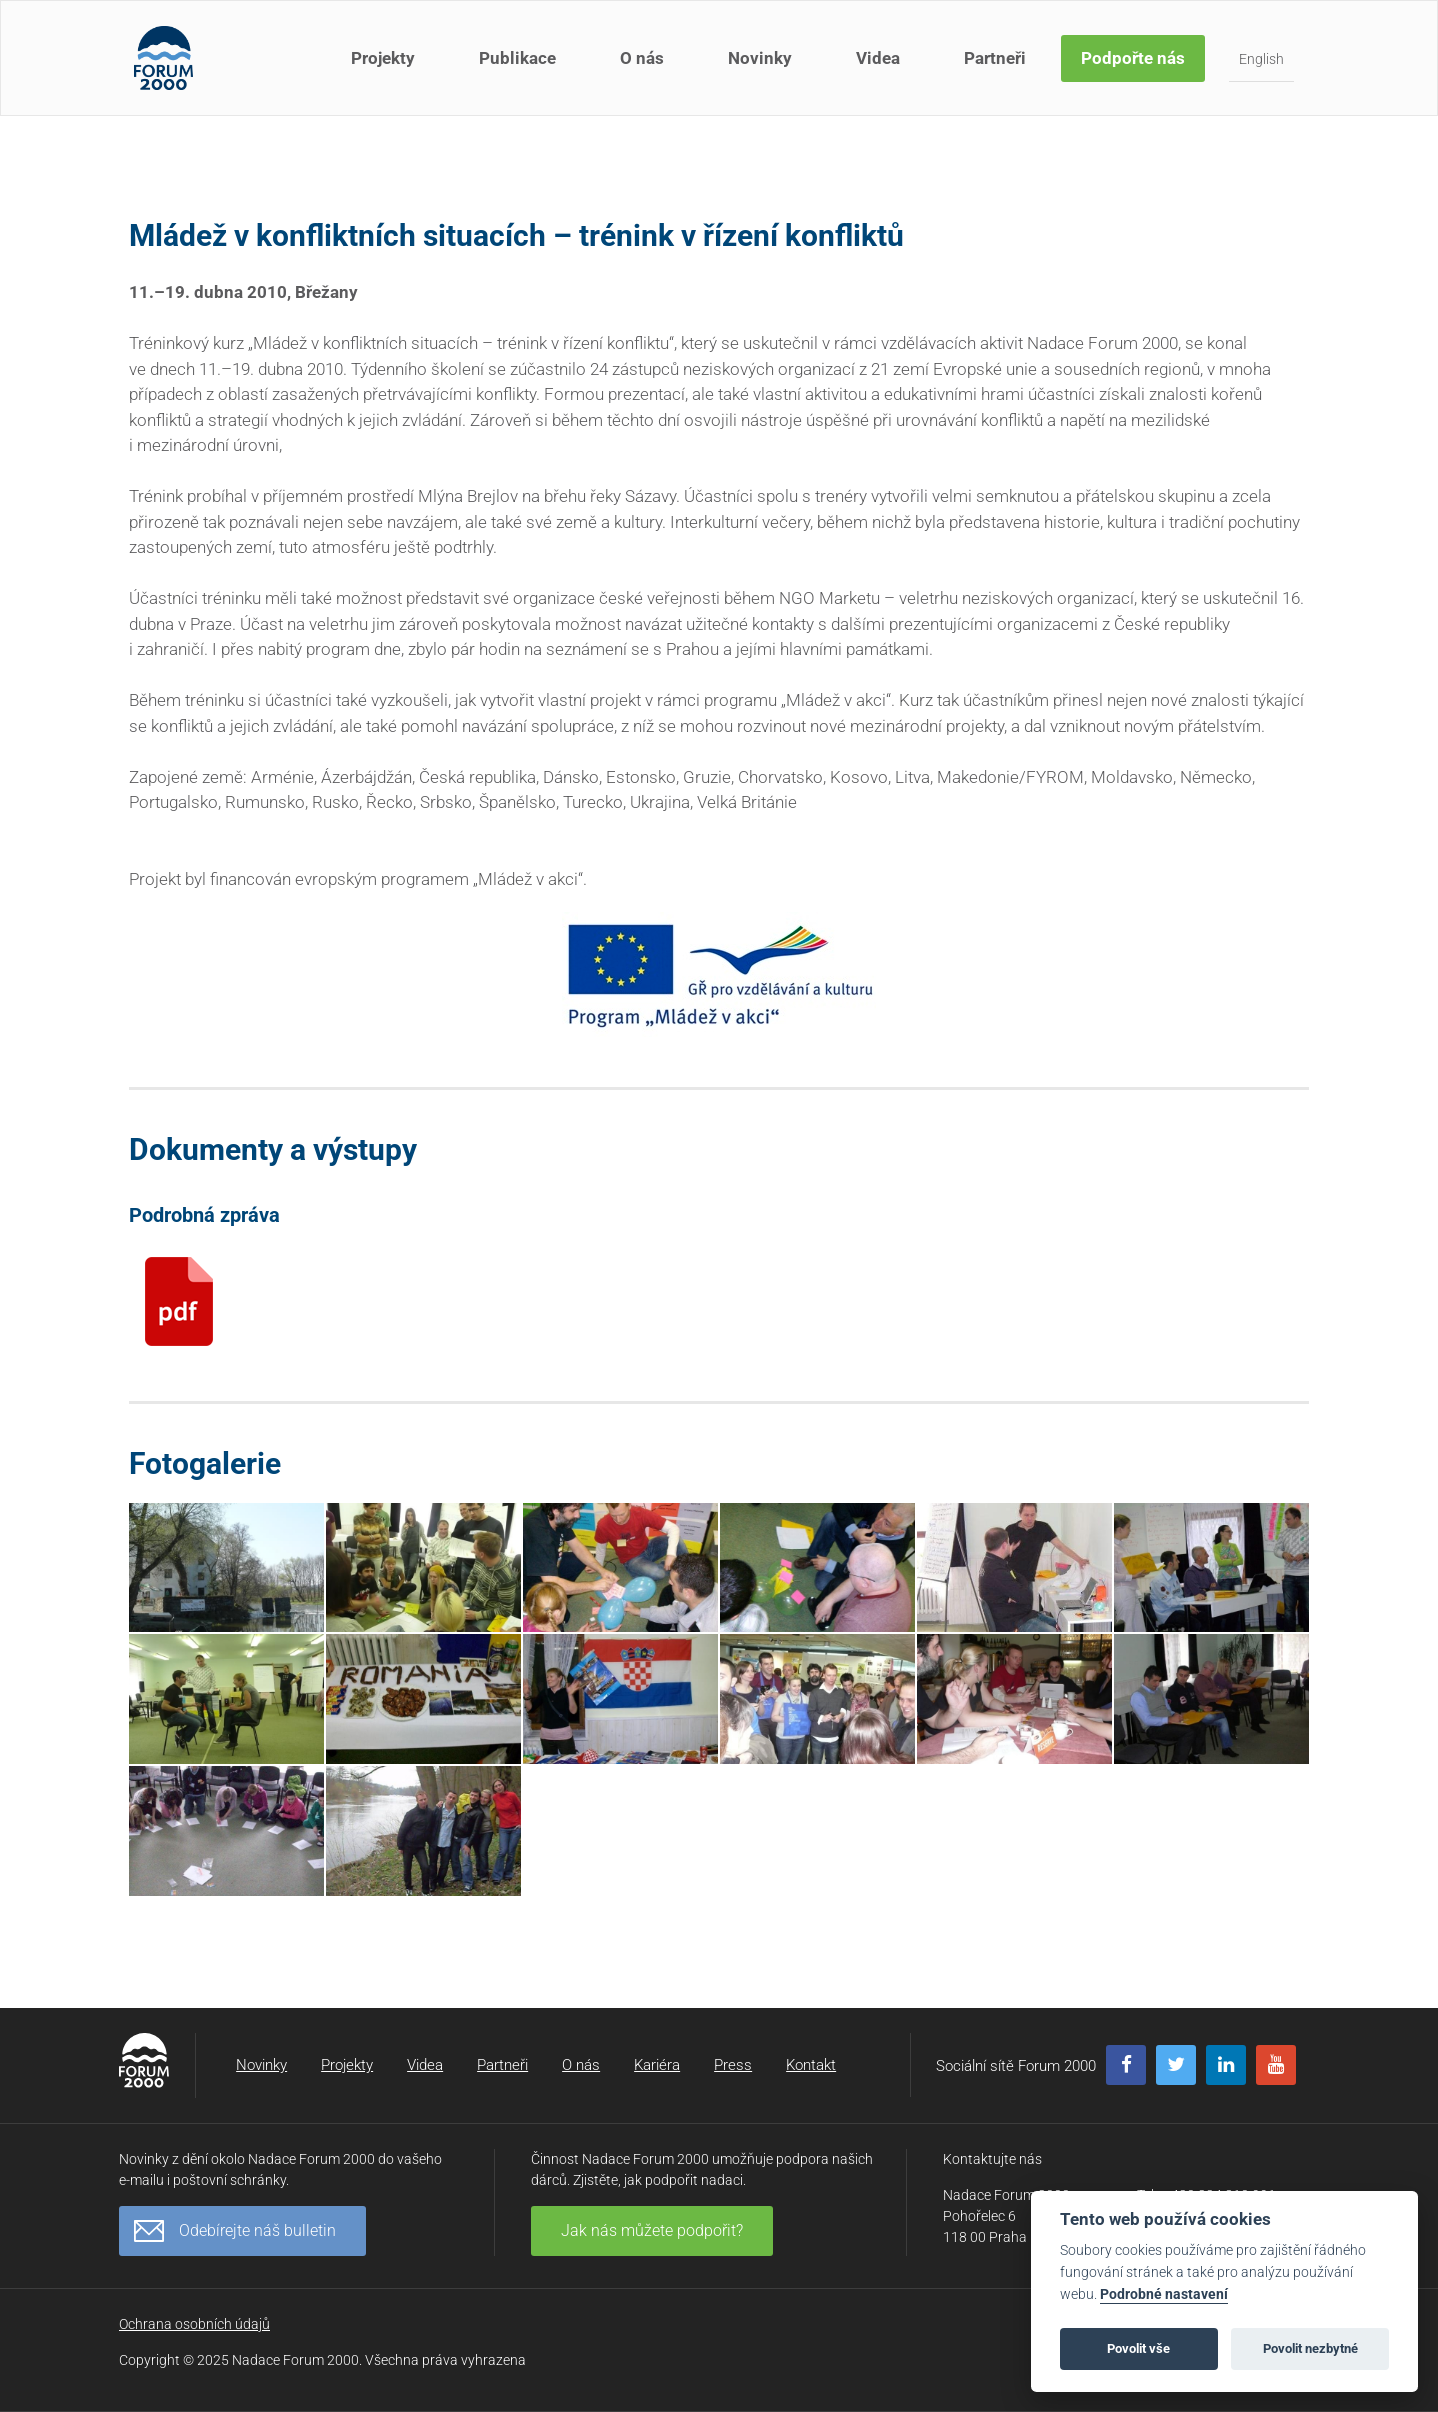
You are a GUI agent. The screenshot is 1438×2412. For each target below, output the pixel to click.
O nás (642, 58)
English (1261, 59)
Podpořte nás (1133, 58)
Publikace (517, 58)
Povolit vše (1138, 2348)
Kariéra (657, 2065)
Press (733, 2065)
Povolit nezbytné (1310, 2348)
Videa (878, 58)
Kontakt (811, 2065)
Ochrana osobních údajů (194, 2324)
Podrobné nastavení (1164, 2294)
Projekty (383, 58)
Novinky (760, 58)
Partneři (995, 58)
